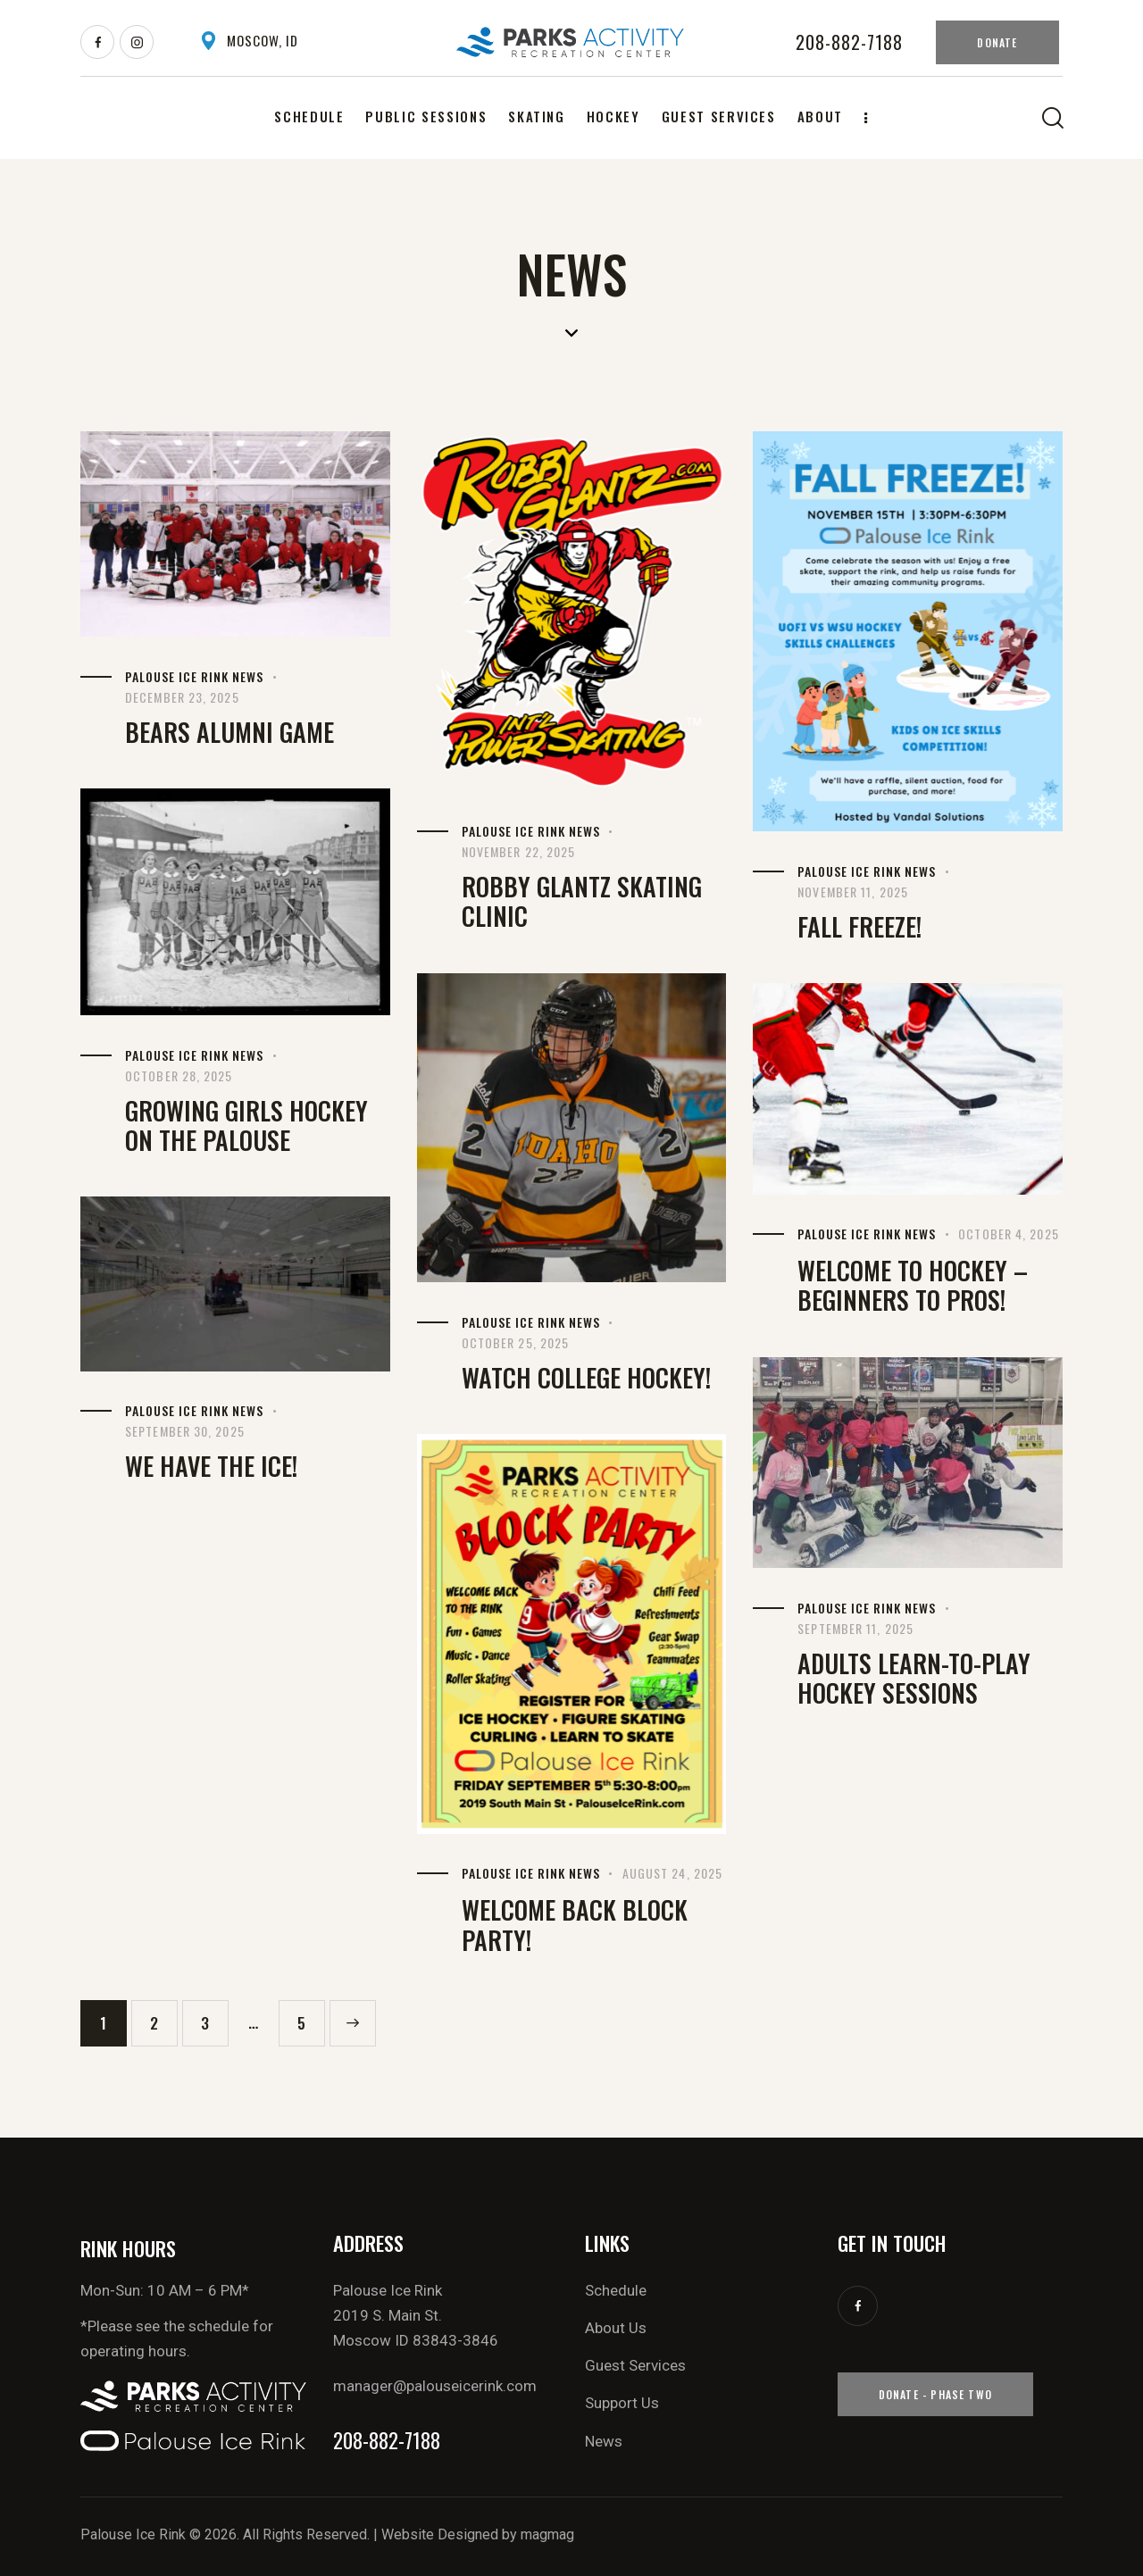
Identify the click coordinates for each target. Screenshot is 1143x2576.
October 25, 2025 (516, 1342)
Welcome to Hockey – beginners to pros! (912, 1285)
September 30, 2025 (185, 1430)
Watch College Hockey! (586, 1377)
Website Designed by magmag (477, 2534)
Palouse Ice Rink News (194, 676)
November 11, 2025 (852, 891)
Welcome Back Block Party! (575, 1925)
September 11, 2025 (855, 1628)
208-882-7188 (386, 2440)
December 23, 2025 (182, 697)
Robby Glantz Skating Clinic (582, 901)
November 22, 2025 (519, 851)
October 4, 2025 (1008, 1233)
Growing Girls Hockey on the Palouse (246, 1125)
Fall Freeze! (859, 926)
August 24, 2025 (672, 1872)
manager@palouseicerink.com (435, 2386)
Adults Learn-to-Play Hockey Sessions (913, 1678)
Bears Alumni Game (229, 731)
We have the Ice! (211, 1465)
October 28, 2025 (179, 1075)
